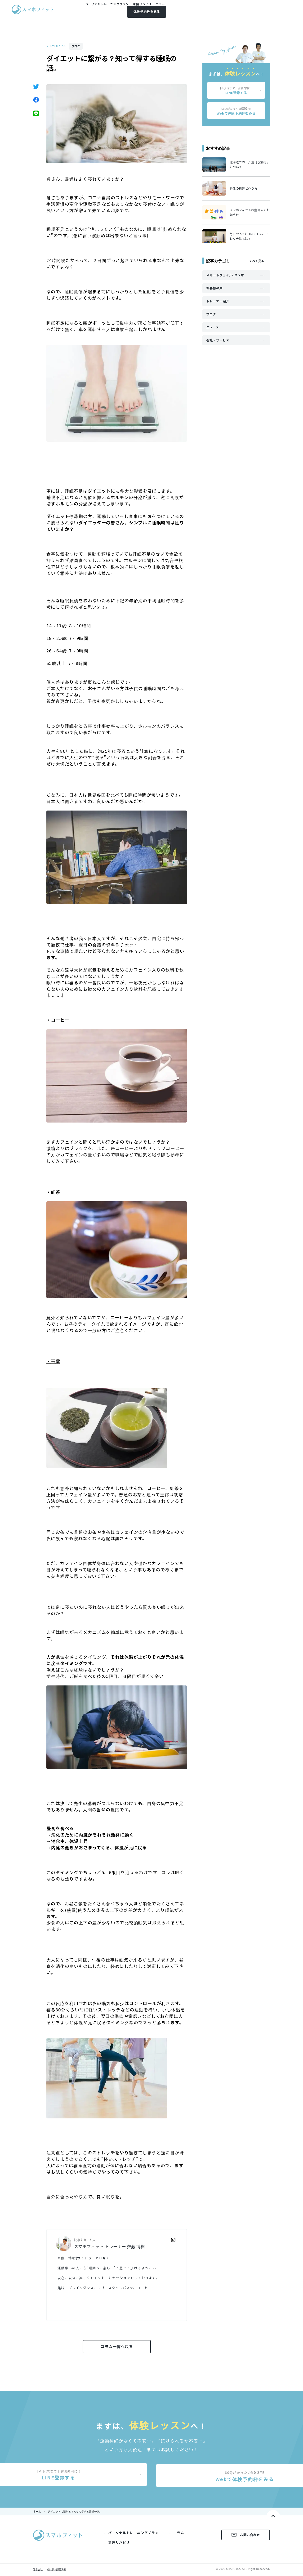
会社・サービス (217, 340)
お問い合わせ (246, 2535)
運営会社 (38, 2570)
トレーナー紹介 (217, 301)
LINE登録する (236, 90)
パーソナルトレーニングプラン (133, 2533)
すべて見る (256, 260)
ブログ (75, 46)
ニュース (212, 327)
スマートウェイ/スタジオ (225, 275)
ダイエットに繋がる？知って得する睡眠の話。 (75, 2512)
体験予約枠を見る (267, 11)
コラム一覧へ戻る (117, 2347)
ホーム (37, 2512)
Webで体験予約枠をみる (236, 111)
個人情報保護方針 (56, 2570)
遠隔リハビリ (119, 2543)
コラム (178, 2533)
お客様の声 (214, 288)
